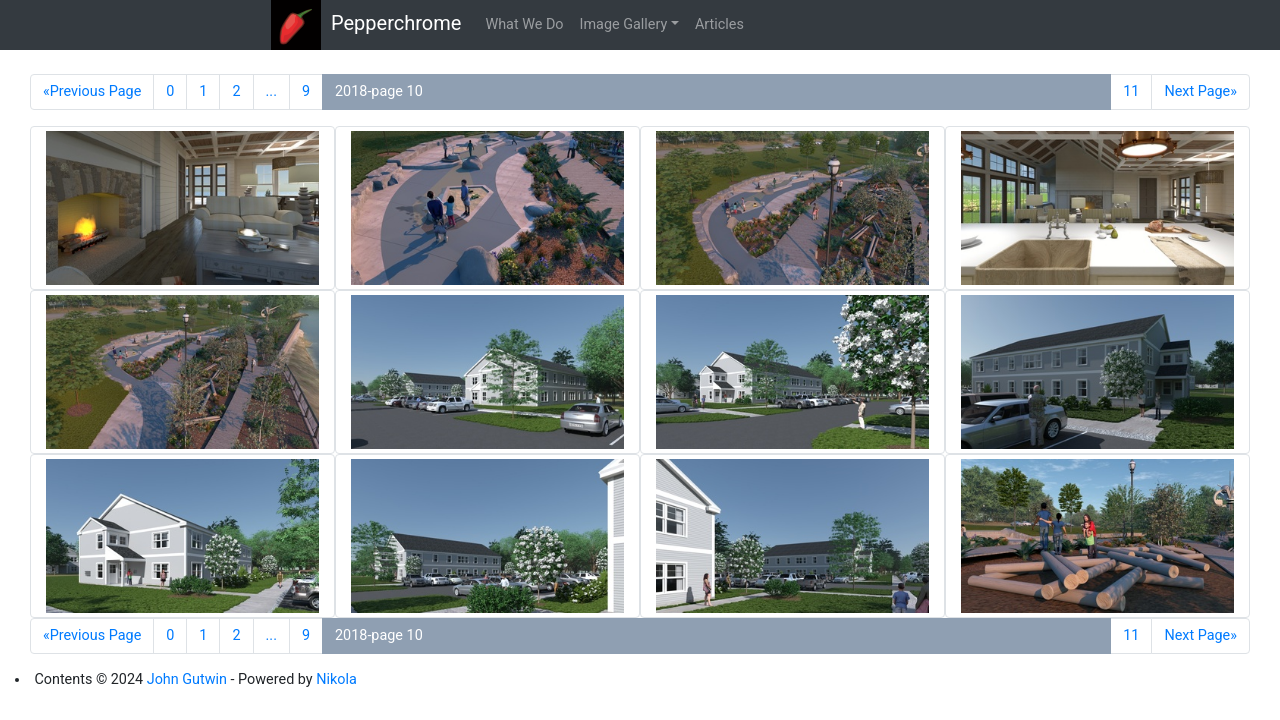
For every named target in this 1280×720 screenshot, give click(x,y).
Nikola (336, 679)
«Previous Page (92, 91)
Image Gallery (624, 24)
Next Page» (1200, 91)
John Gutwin (187, 679)
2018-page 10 (379, 91)
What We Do (524, 24)
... (271, 91)
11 (1131, 91)
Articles (719, 24)
